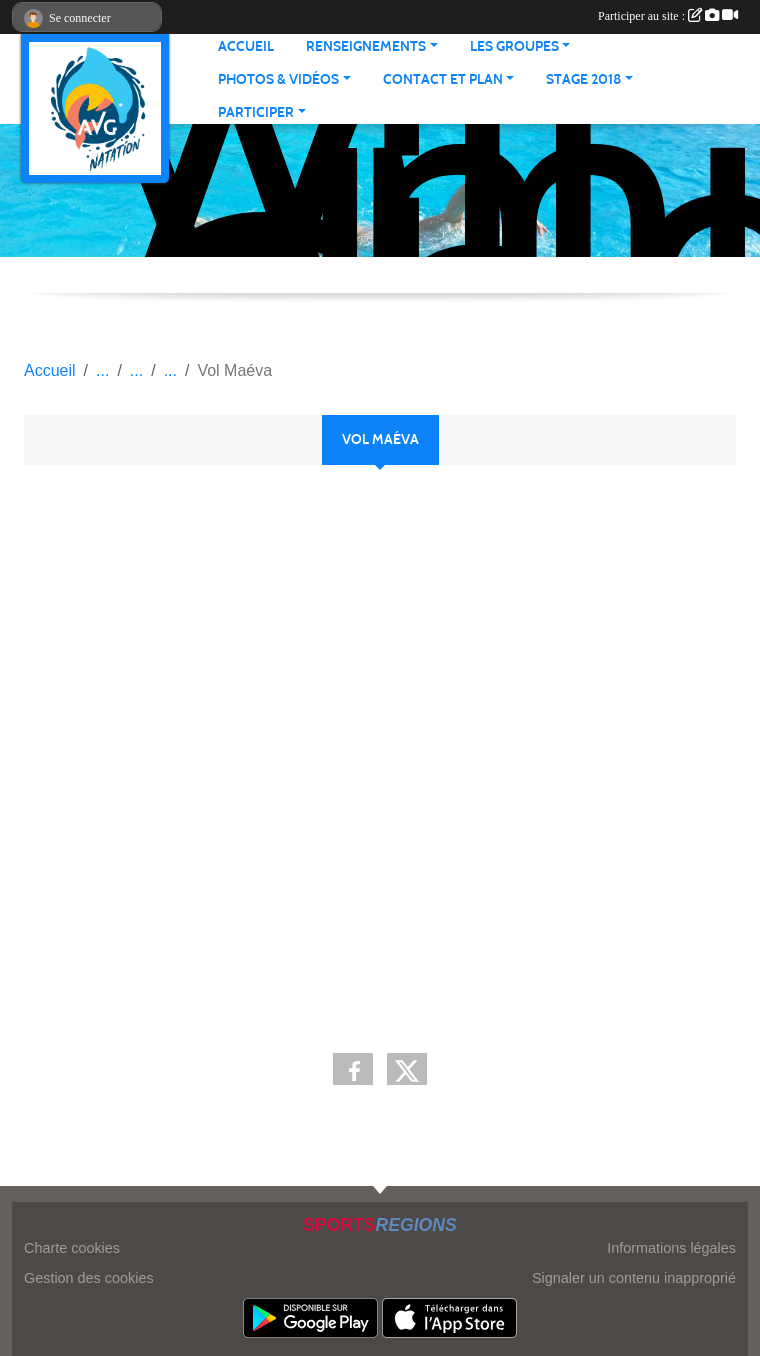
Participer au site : (668, 16)
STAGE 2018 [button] (583, 79)
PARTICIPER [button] (256, 112)
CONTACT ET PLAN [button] (443, 79)
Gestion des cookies (89, 1278)
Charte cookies (72, 1248)
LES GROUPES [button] (514, 46)
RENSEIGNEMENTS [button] (366, 46)
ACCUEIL (246, 46)
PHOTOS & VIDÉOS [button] (278, 79)
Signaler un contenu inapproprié (634, 1278)
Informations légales (671, 1248)
